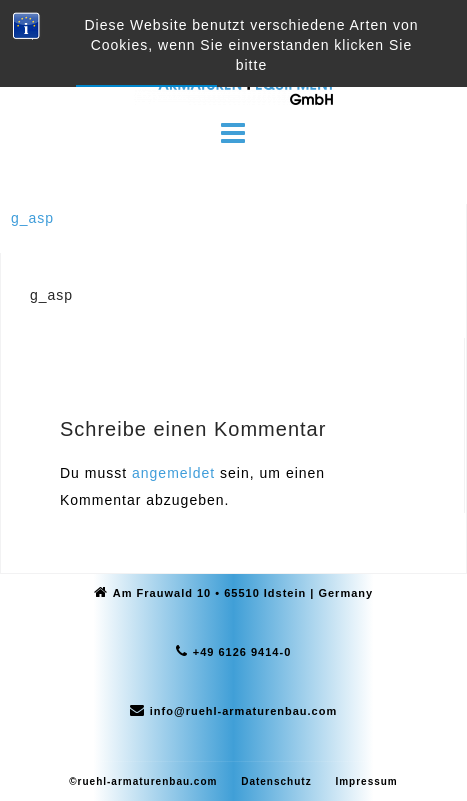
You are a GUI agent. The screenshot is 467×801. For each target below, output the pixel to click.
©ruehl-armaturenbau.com (143, 781)
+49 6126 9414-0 (242, 652)
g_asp (32, 218)
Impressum (366, 781)
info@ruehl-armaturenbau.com (243, 711)
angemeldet (173, 473)
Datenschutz (276, 781)
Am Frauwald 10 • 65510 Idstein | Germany (243, 593)
